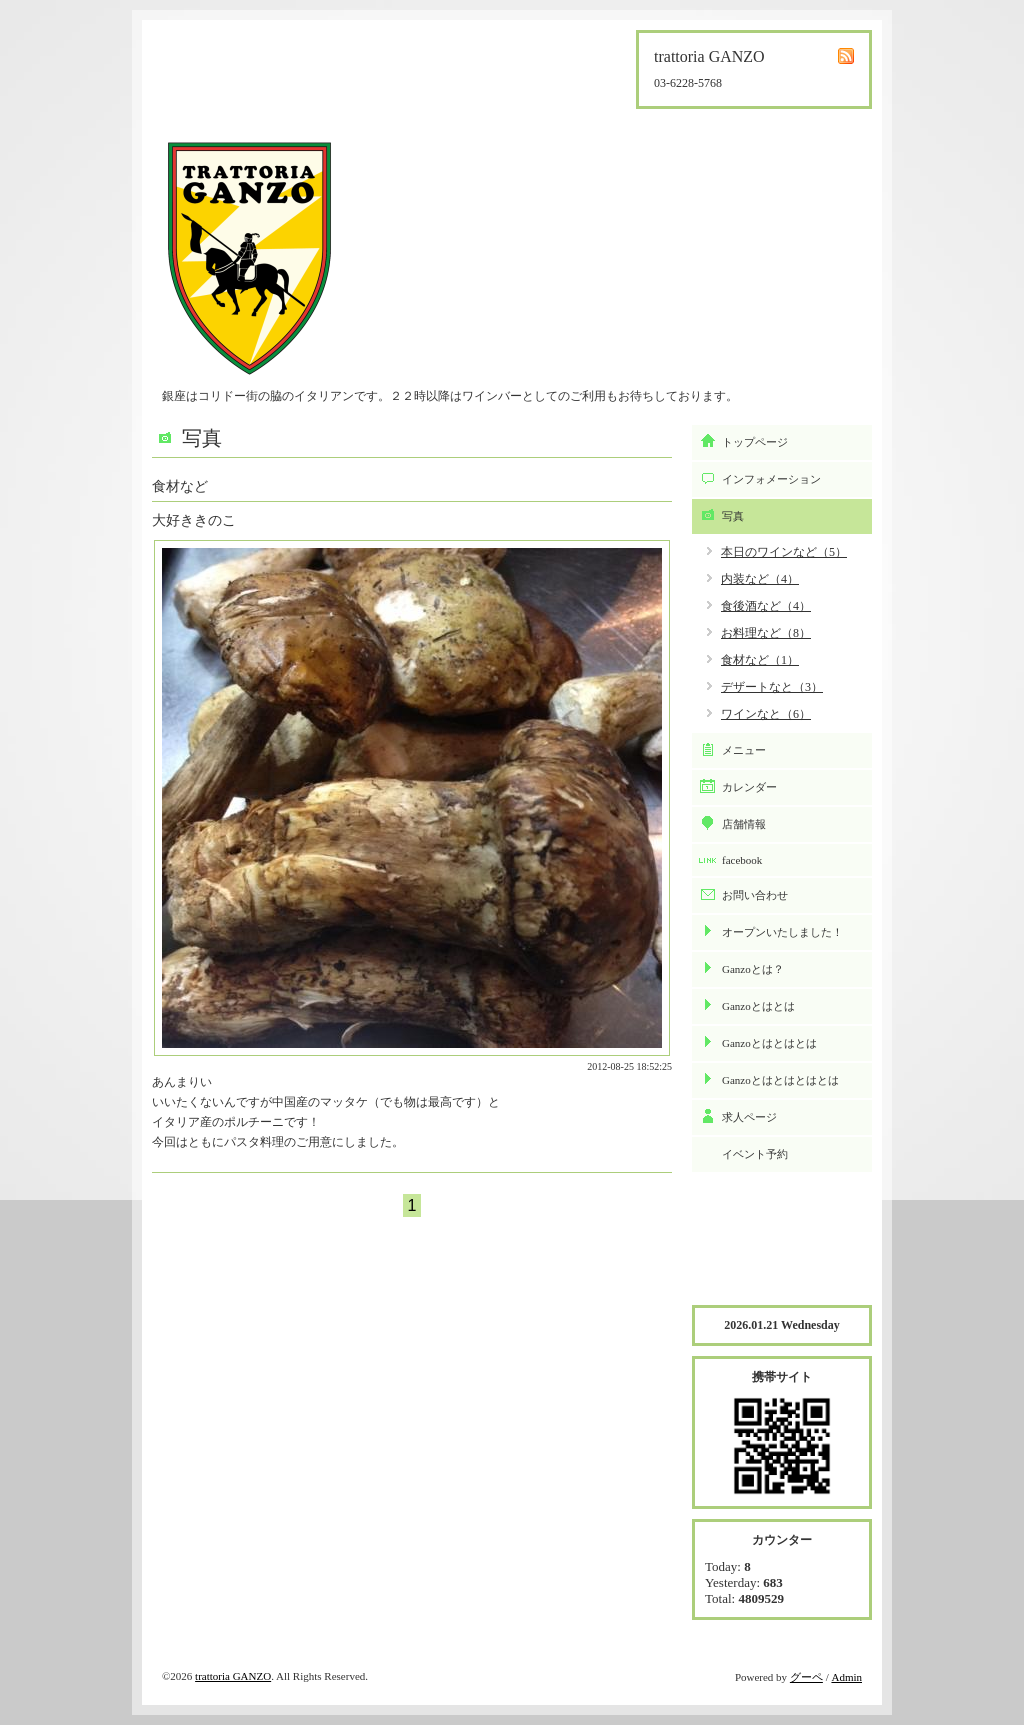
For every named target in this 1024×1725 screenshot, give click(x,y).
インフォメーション (771, 479)
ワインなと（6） (766, 714)
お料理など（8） (766, 633)
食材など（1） (760, 660)
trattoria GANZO (233, 1676)
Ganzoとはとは (758, 1006)
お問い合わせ (755, 895)
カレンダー (749, 787)
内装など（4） (760, 579)
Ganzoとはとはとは (769, 1043)
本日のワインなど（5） (784, 552)
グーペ (806, 1677)
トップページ (755, 442)
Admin (846, 1677)
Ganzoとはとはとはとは (780, 1080)
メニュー (744, 750)
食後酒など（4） (766, 606)
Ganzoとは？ (753, 969)
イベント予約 (755, 1154)
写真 (733, 516)
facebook (742, 860)
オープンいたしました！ (782, 932)
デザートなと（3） (772, 687)
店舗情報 (744, 824)
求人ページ (749, 1117)
